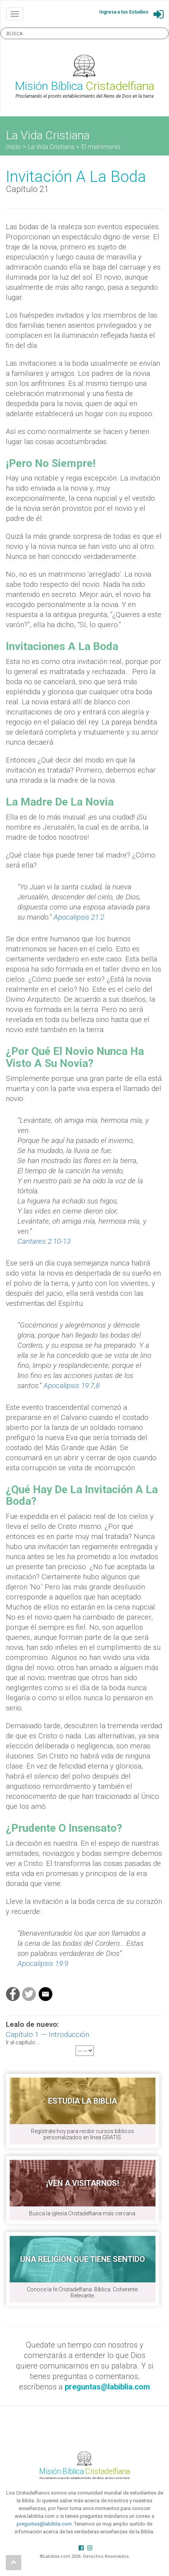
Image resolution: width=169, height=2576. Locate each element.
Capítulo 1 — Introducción (47, 2034)
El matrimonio (101, 146)
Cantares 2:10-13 (44, 1241)
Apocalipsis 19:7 (68, 1385)
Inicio (13, 146)
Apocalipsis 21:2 (78, 917)
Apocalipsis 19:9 (42, 1963)
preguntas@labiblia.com (44, 2524)
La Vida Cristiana (51, 146)
